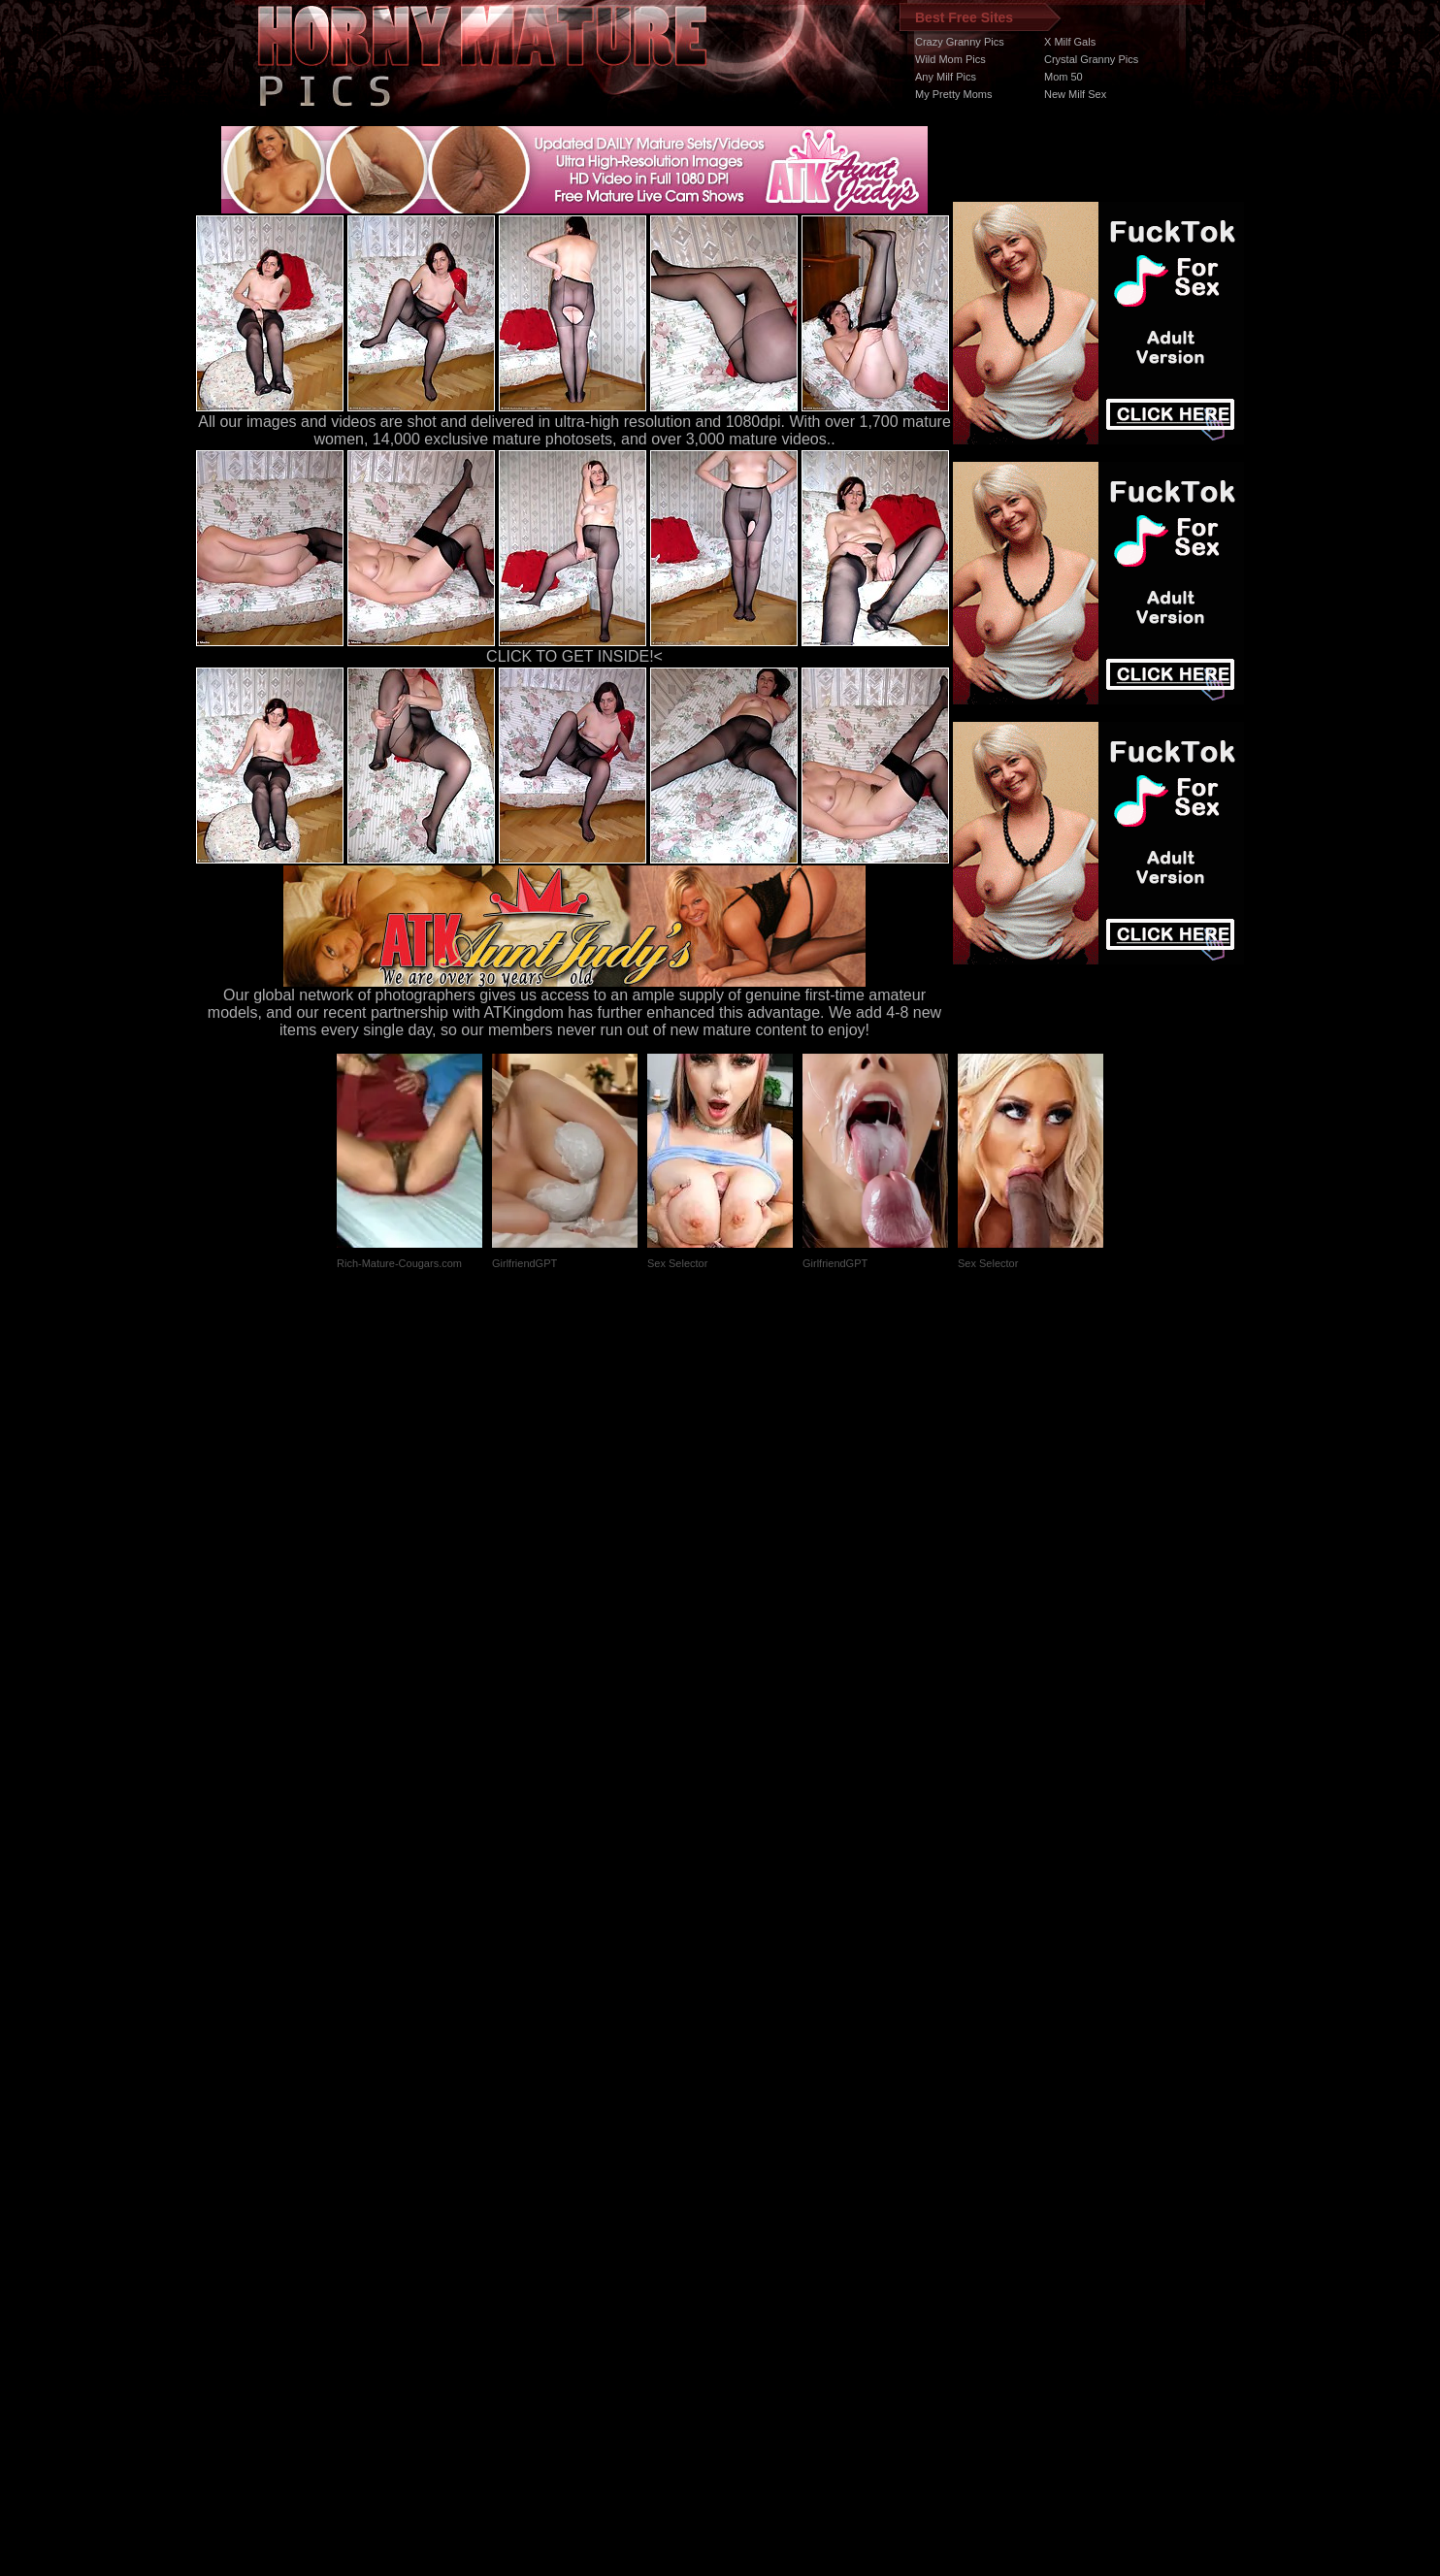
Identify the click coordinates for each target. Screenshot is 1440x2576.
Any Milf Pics (945, 76)
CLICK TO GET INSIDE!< (574, 656)
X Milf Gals (1070, 42)
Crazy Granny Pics (959, 42)
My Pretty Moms (953, 94)
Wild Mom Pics (950, 59)
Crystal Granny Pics (1091, 59)
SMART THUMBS (754, 2209)
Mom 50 (1063, 76)
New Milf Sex (1075, 94)
